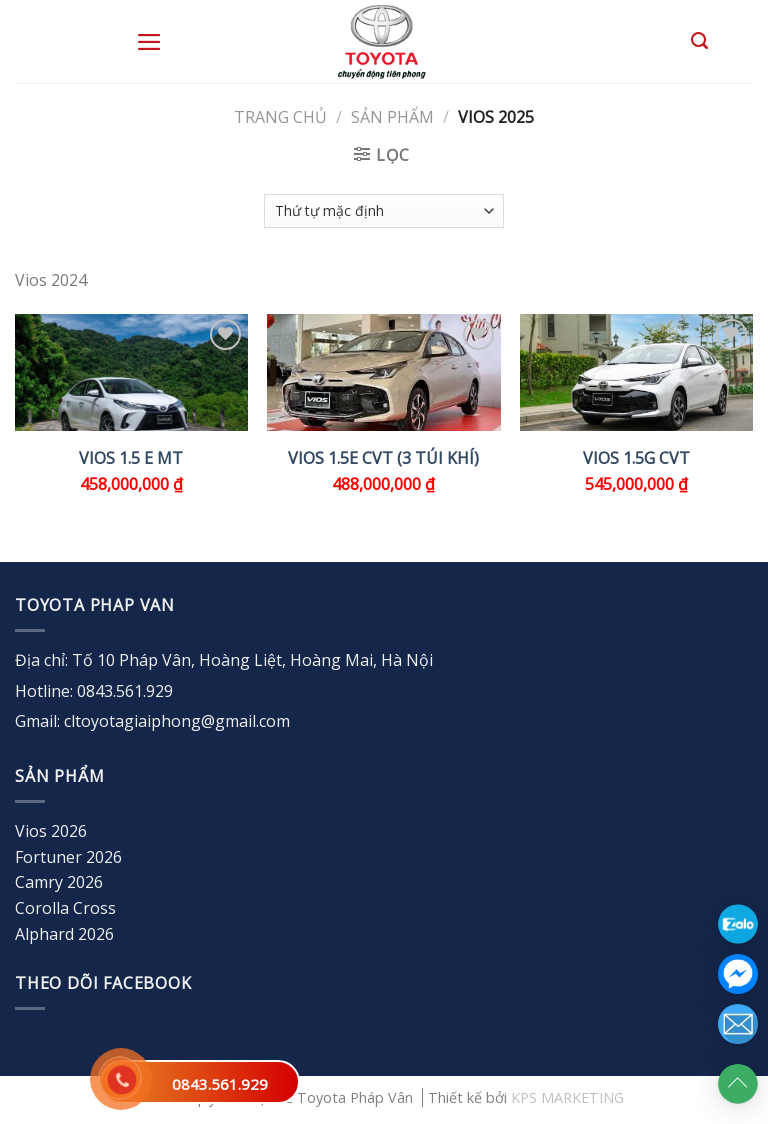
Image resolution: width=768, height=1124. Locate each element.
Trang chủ (280, 117)
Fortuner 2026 (68, 857)
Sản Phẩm (392, 117)
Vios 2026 (51, 831)
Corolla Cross (65, 908)
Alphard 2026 (64, 934)
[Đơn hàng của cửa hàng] (384, 211)
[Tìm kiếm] (699, 41)
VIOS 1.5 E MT (131, 458)
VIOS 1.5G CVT (636, 458)
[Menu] (149, 42)
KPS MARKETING (567, 1097)
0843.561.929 (220, 1084)
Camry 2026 (59, 882)
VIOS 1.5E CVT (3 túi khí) (383, 458)
